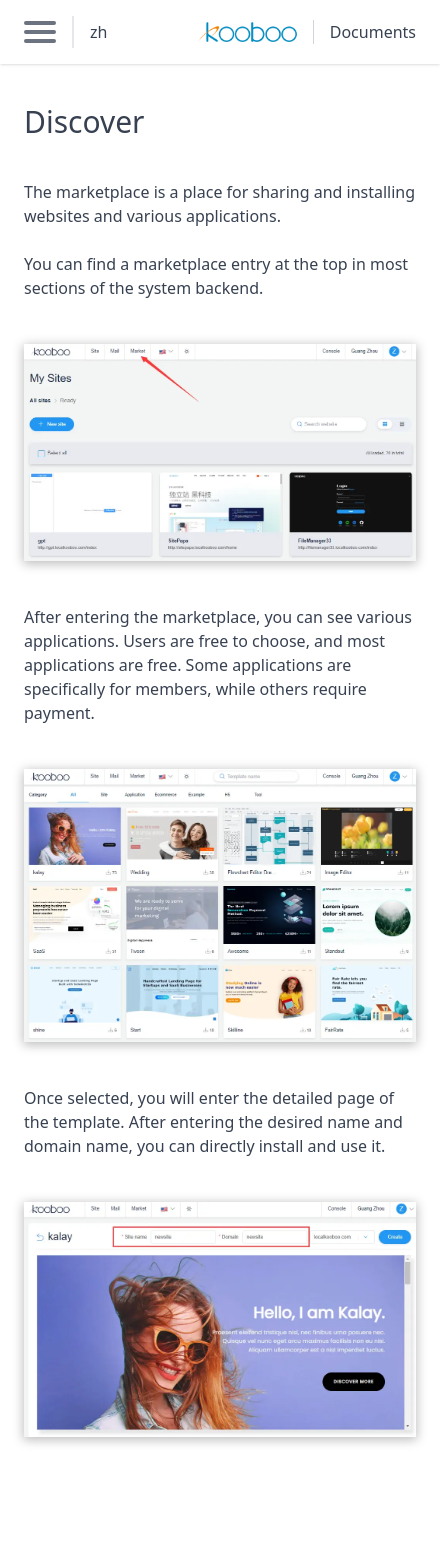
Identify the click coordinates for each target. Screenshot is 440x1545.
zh (98, 32)
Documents (373, 32)
